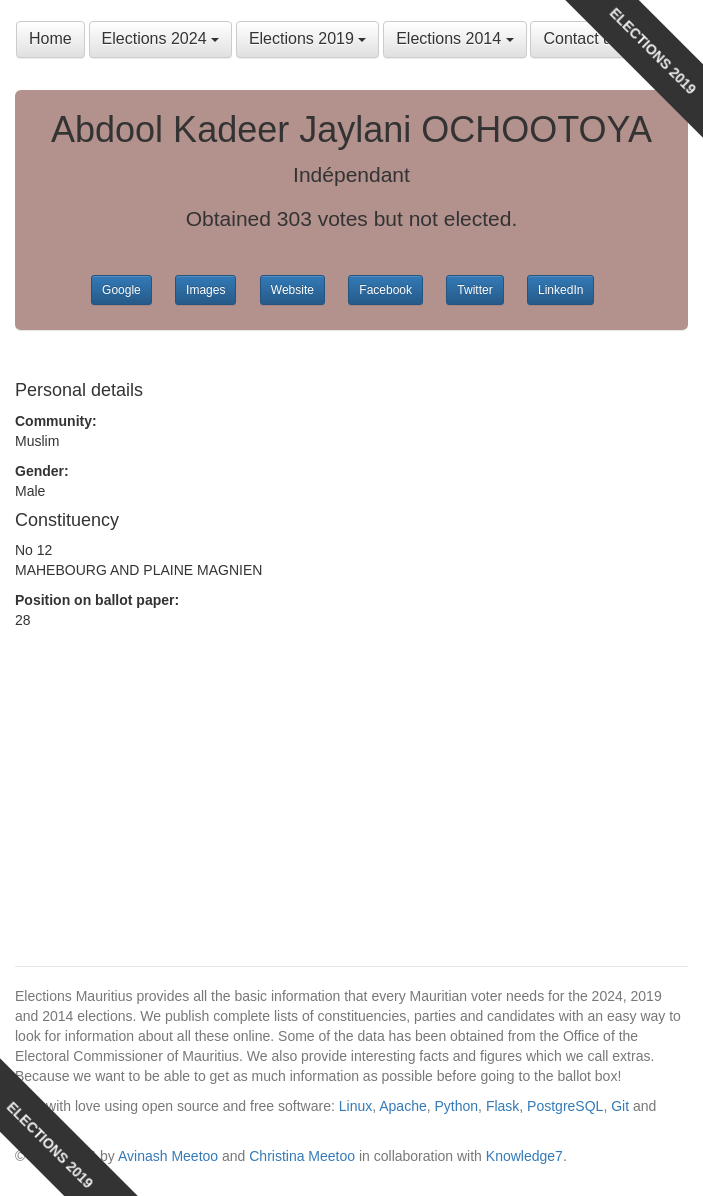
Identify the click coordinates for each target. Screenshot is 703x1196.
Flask (502, 1106)
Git (620, 1106)
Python (457, 1106)
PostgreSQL (565, 1106)
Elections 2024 (160, 38)
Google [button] (121, 290)
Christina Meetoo (302, 1156)
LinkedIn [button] (560, 290)
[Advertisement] (175, 730)
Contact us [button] (581, 38)
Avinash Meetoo (168, 1156)
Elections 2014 (454, 38)
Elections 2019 (307, 38)
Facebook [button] (385, 290)
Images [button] (205, 290)
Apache (402, 1106)
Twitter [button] (474, 290)
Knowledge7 (524, 1156)
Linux (355, 1106)
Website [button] (292, 290)
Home (50, 38)
